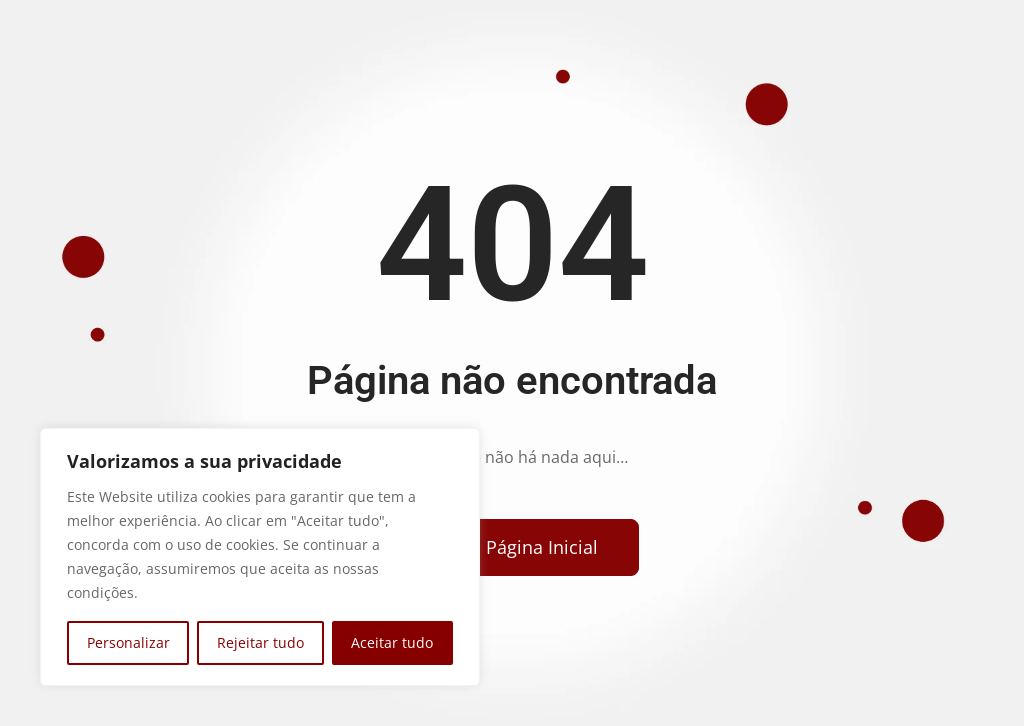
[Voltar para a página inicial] (504, 547)
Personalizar (128, 642)
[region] (260, 557)
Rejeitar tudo (260, 642)
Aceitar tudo (392, 642)
